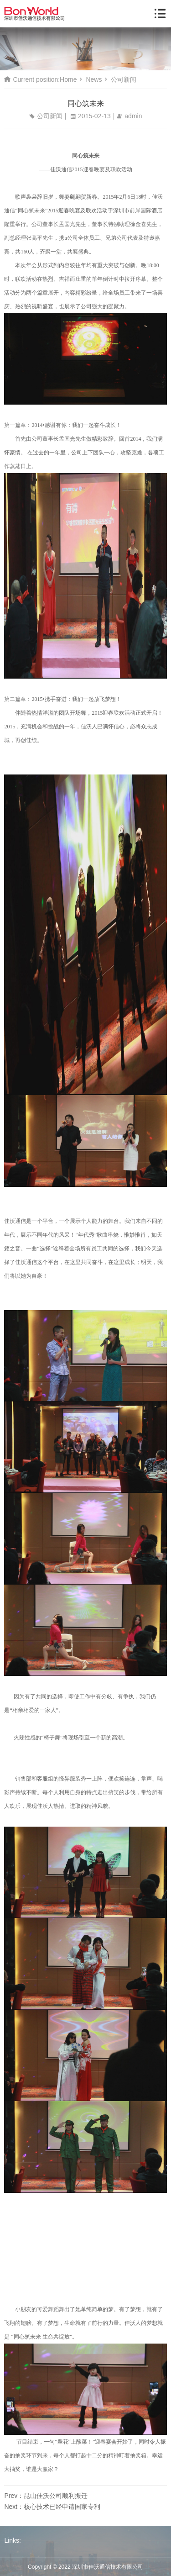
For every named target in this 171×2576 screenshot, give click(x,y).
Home (68, 79)
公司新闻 (123, 79)
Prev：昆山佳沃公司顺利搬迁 (46, 2495)
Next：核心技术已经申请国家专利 (52, 2506)
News (94, 79)
